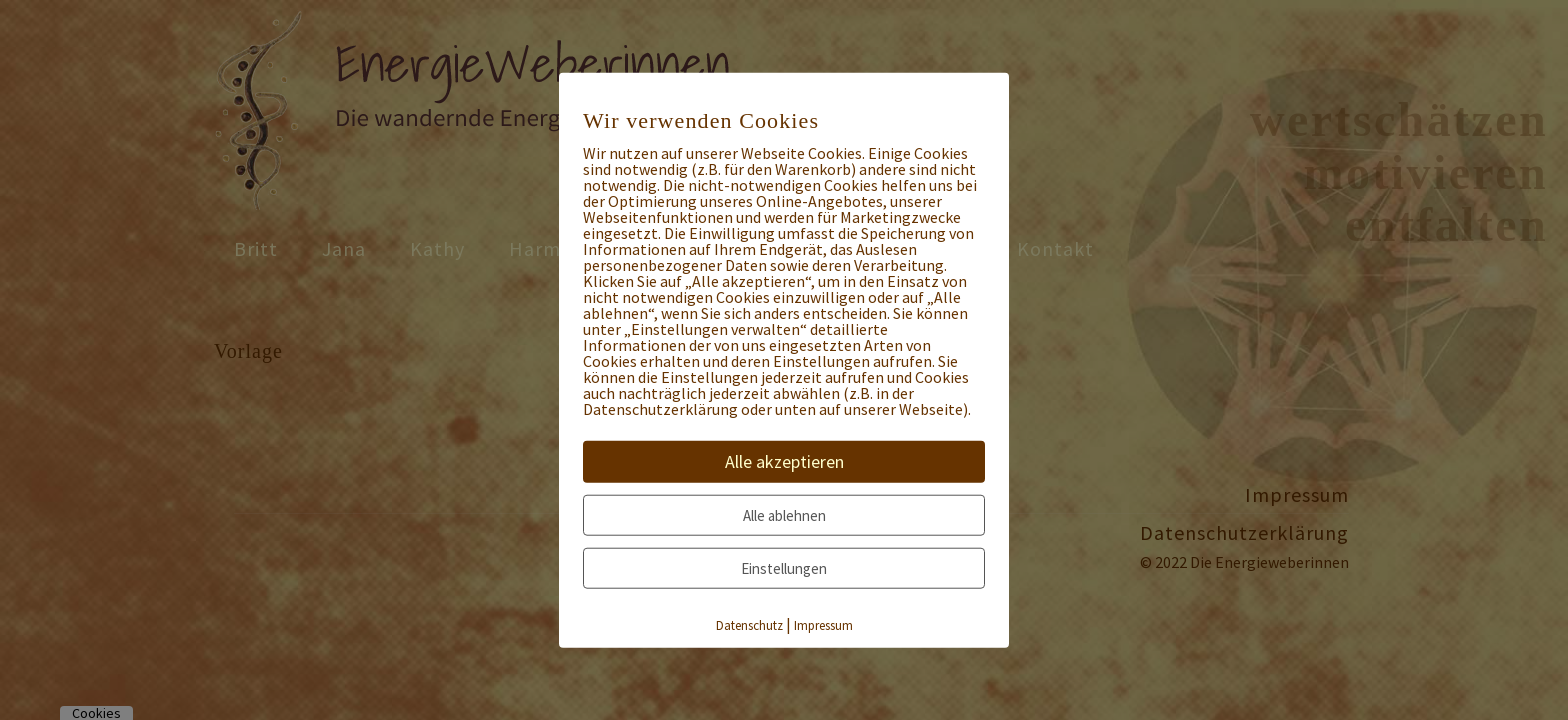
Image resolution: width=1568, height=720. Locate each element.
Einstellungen (784, 568)
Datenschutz (749, 625)
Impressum (823, 625)
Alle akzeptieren (784, 461)
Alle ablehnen (784, 515)
